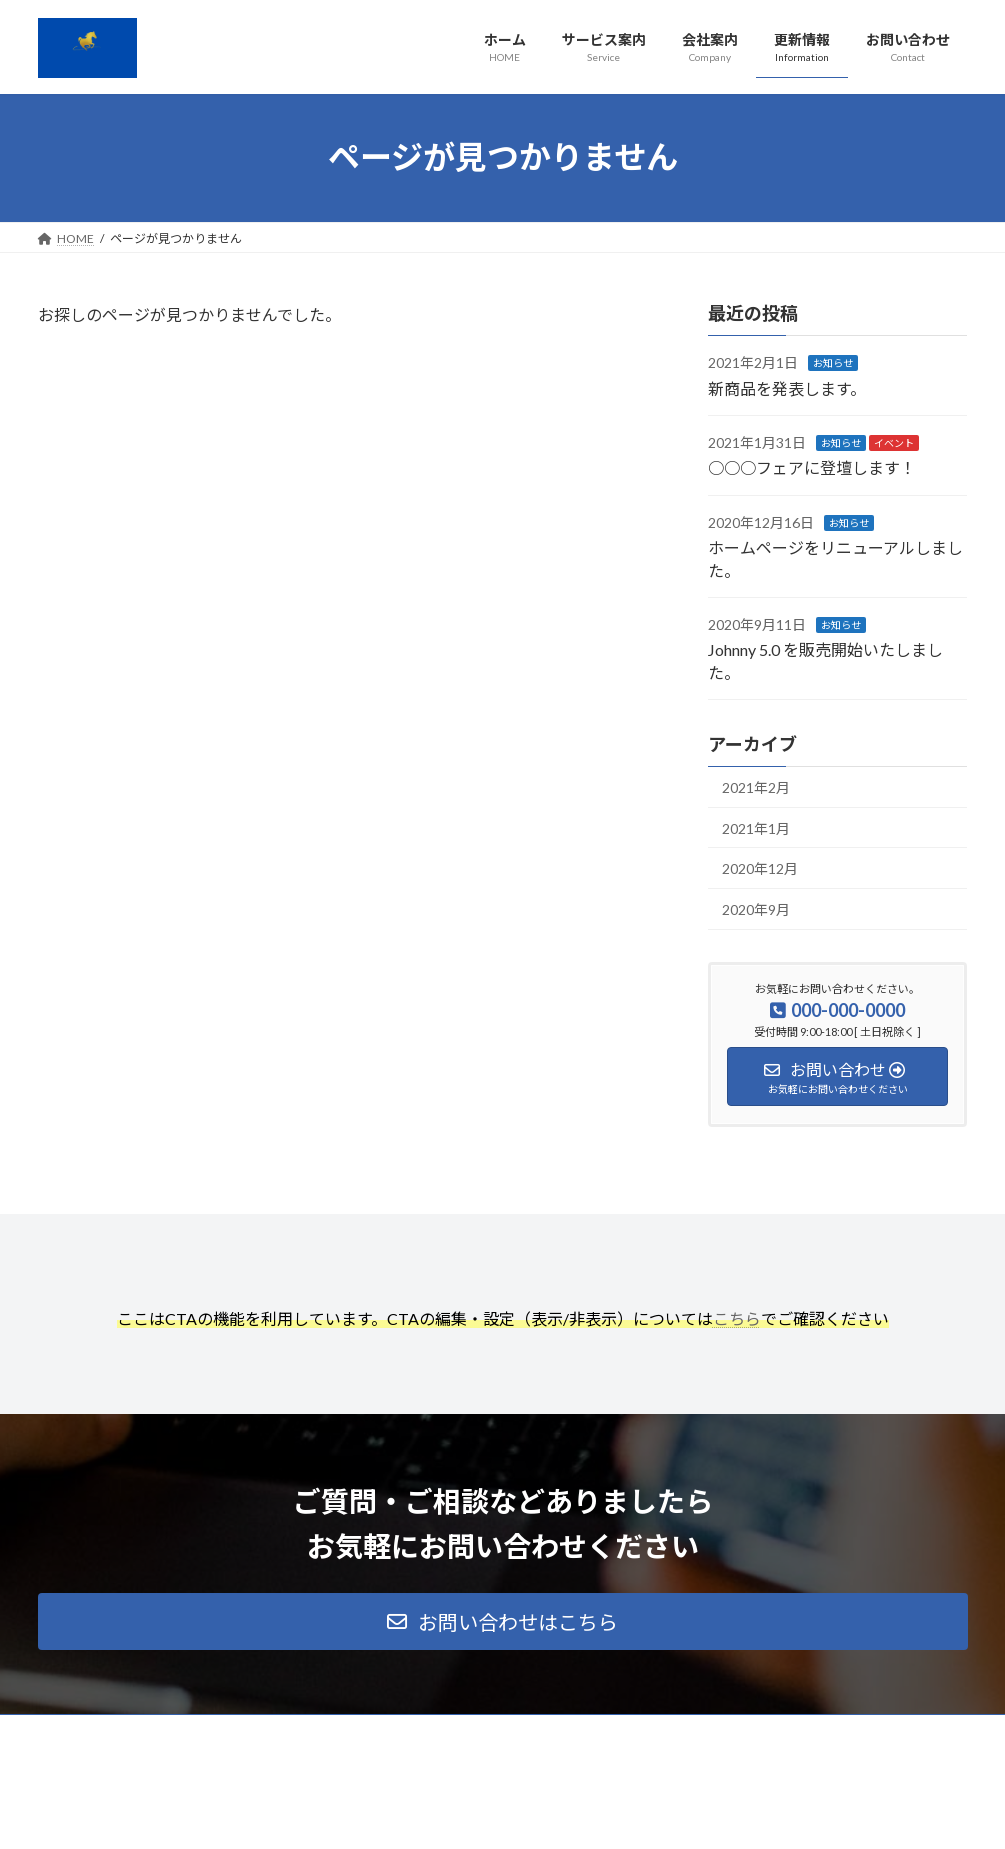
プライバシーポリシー (117, 1732)
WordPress (394, 1814)
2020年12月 (760, 868)
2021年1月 (756, 827)
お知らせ (833, 363)
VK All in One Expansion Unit (631, 1814)
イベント (894, 443)
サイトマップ (252, 1732)
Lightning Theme (497, 1814)
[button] (503, 1621)
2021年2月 (756, 787)
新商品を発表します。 (787, 387)
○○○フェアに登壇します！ (812, 467)
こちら (737, 1318)
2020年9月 (756, 908)
